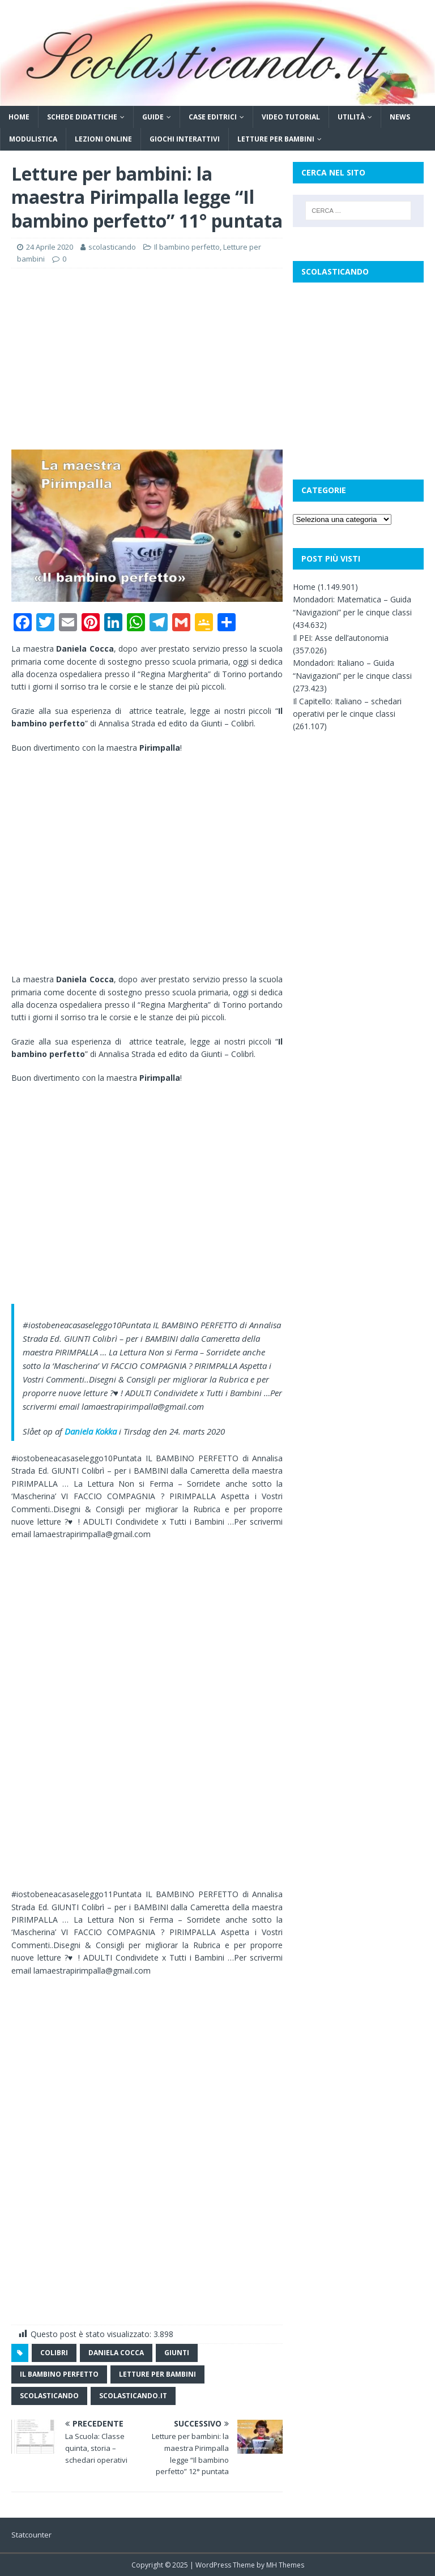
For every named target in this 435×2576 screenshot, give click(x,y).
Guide (153, 117)
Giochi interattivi (185, 139)
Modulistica (33, 139)
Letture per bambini (275, 139)
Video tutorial (291, 117)
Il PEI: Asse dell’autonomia (341, 637)
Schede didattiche (82, 117)
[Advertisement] (147, 359)
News (400, 117)
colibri (54, 2352)
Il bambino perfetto (187, 247)
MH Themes (285, 2565)
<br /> (45, 1609)
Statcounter (31, 2535)
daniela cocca (116, 2352)
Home (18, 117)
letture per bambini (157, 2374)
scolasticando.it (133, 2395)
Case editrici (213, 117)
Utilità (351, 117)
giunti (176, 2352)
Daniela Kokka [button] (91, 1431)
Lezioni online (103, 139)
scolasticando (112, 247)
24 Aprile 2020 (49, 247)
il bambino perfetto (59, 2374)
